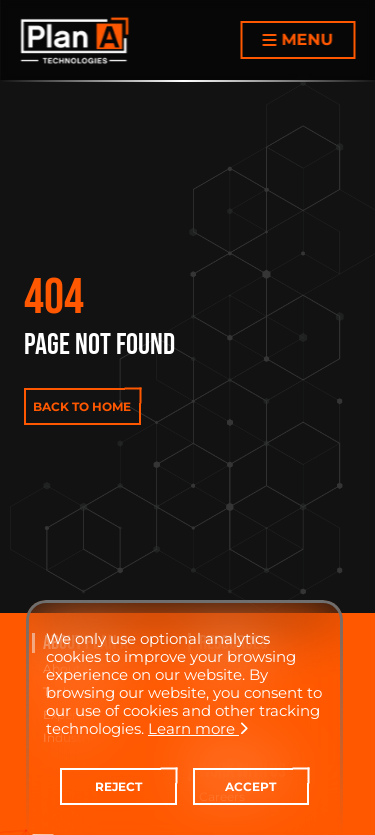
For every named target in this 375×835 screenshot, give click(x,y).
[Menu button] (297, 40)
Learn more (198, 728)
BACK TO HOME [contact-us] (82, 406)
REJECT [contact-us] (118, 786)
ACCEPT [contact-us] (250, 786)
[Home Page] (74, 40)
